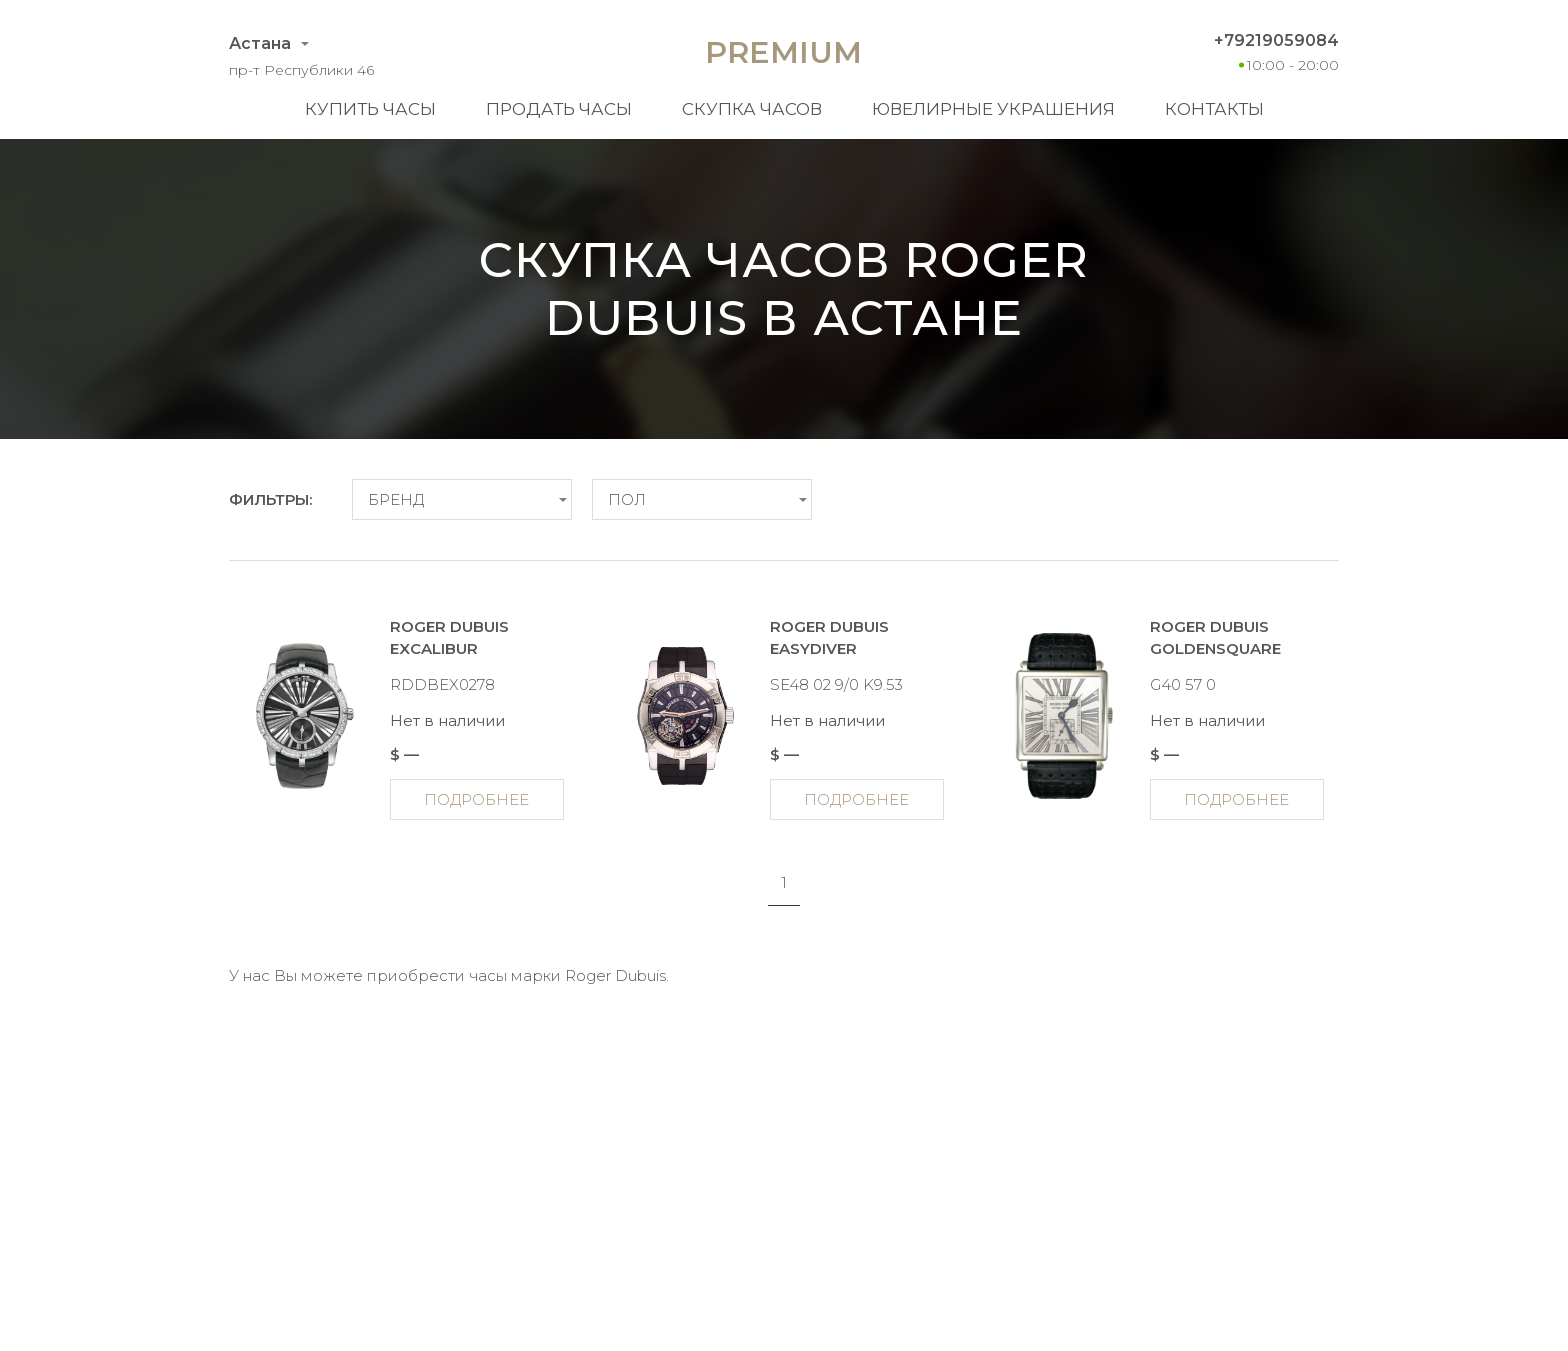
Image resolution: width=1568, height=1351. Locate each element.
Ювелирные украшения (993, 109)
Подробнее (476, 799)
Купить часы (370, 109)
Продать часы (559, 109)
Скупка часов (752, 109)
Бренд (396, 499)
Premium (783, 52)
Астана (260, 43)
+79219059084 (1276, 40)
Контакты (1214, 109)
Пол (627, 499)
